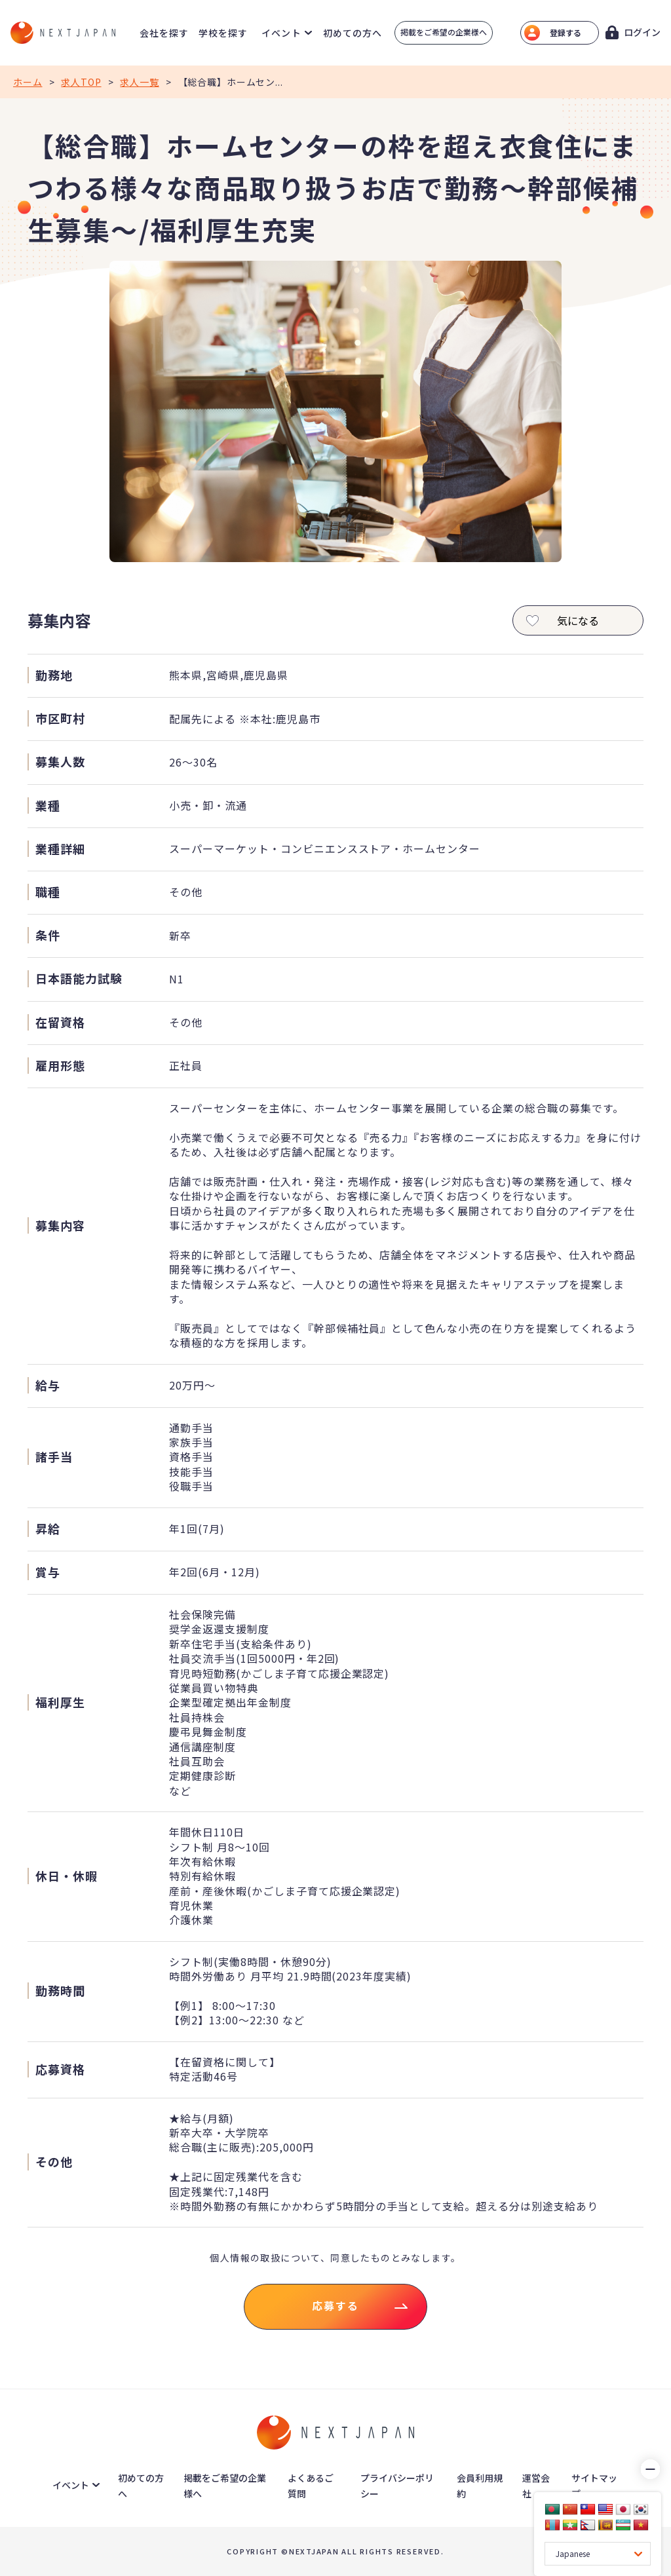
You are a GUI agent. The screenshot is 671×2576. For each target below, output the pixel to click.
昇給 (47, 1529)
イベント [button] (281, 32)
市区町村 (60, 718)
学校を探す (223, 32)
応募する (335, 2305)
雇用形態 (60, 1065)
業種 (47, 805)
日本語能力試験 (79, 978)
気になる (560, 621)
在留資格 (60, 1022)
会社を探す (164, 32)
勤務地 (54, 675)
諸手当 (54, 1457)
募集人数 (60, 761)
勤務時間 (60, 1990)
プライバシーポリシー (397, 2485)
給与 (47, 1385)
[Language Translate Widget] (598, 2554)
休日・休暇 (66, 1876)
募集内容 (60, 1225)
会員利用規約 (480, 2485)
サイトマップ (594, 2485)
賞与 (47, 1572)
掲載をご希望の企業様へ (443, 31)
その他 (54, 2161)
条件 (47, 935)
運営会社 (536, 2485)
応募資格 (60, 2069)
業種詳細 (60, 849)
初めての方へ (353, 32)
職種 (47, 892)
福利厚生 (60, 1702)
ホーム (28, 81)
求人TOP (81, 81)
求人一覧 (139, 81)
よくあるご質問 (311, 2485)
